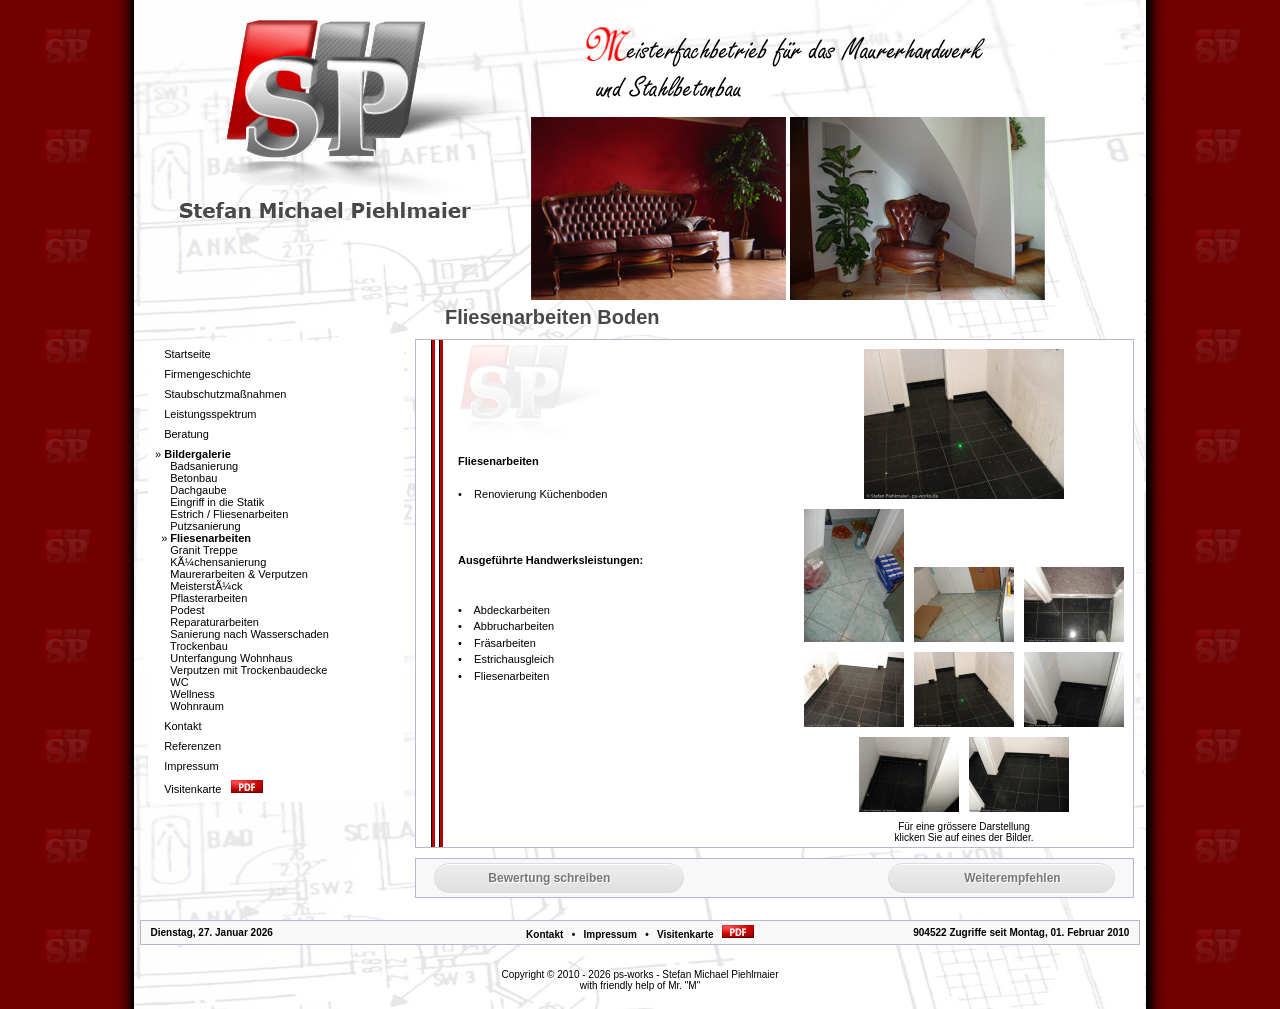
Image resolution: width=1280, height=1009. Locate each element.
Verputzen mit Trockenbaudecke (248, 670)
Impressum (609, 934)
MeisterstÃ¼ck (206, 586)
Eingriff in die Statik (217, 502)
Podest (187, 610)
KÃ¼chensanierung (218, 562)
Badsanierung (204, 466)
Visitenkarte (705, 934)
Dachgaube (198, 490)
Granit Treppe (203, 550)
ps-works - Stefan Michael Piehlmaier (695, 974)
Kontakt (544, 934)
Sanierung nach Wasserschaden (249, 634)
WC (179, 682)
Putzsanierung (205, 526)
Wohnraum (197, 706)
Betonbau (193, 478)
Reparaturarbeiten (214, 622)
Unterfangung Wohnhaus (231, 658)
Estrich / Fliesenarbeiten (229, 514)
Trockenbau (199, 646)
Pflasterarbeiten (208, 598)
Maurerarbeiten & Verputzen (239, 574)
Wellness (192, 694)
